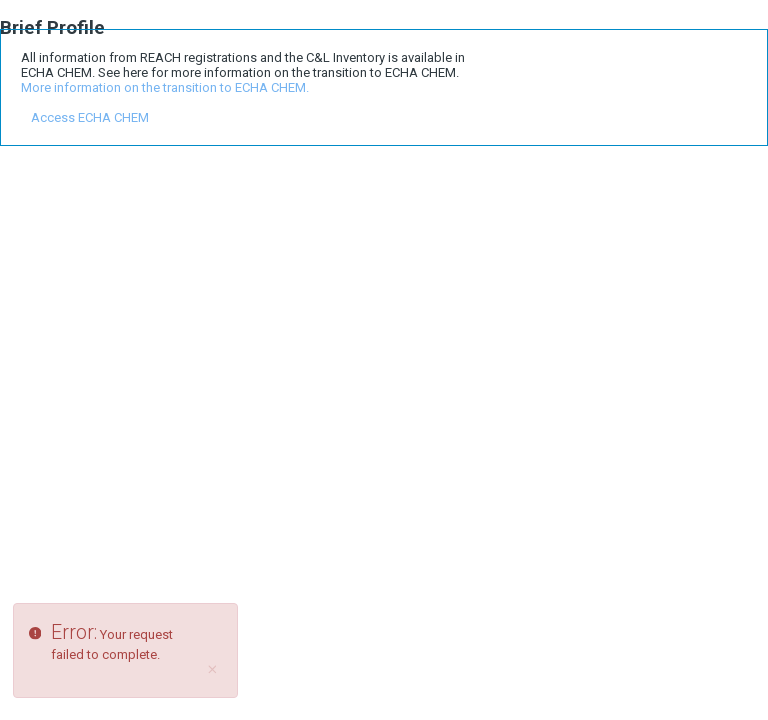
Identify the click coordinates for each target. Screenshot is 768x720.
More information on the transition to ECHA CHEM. (165, 87)
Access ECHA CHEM (90, 117)
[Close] (213, 670)
